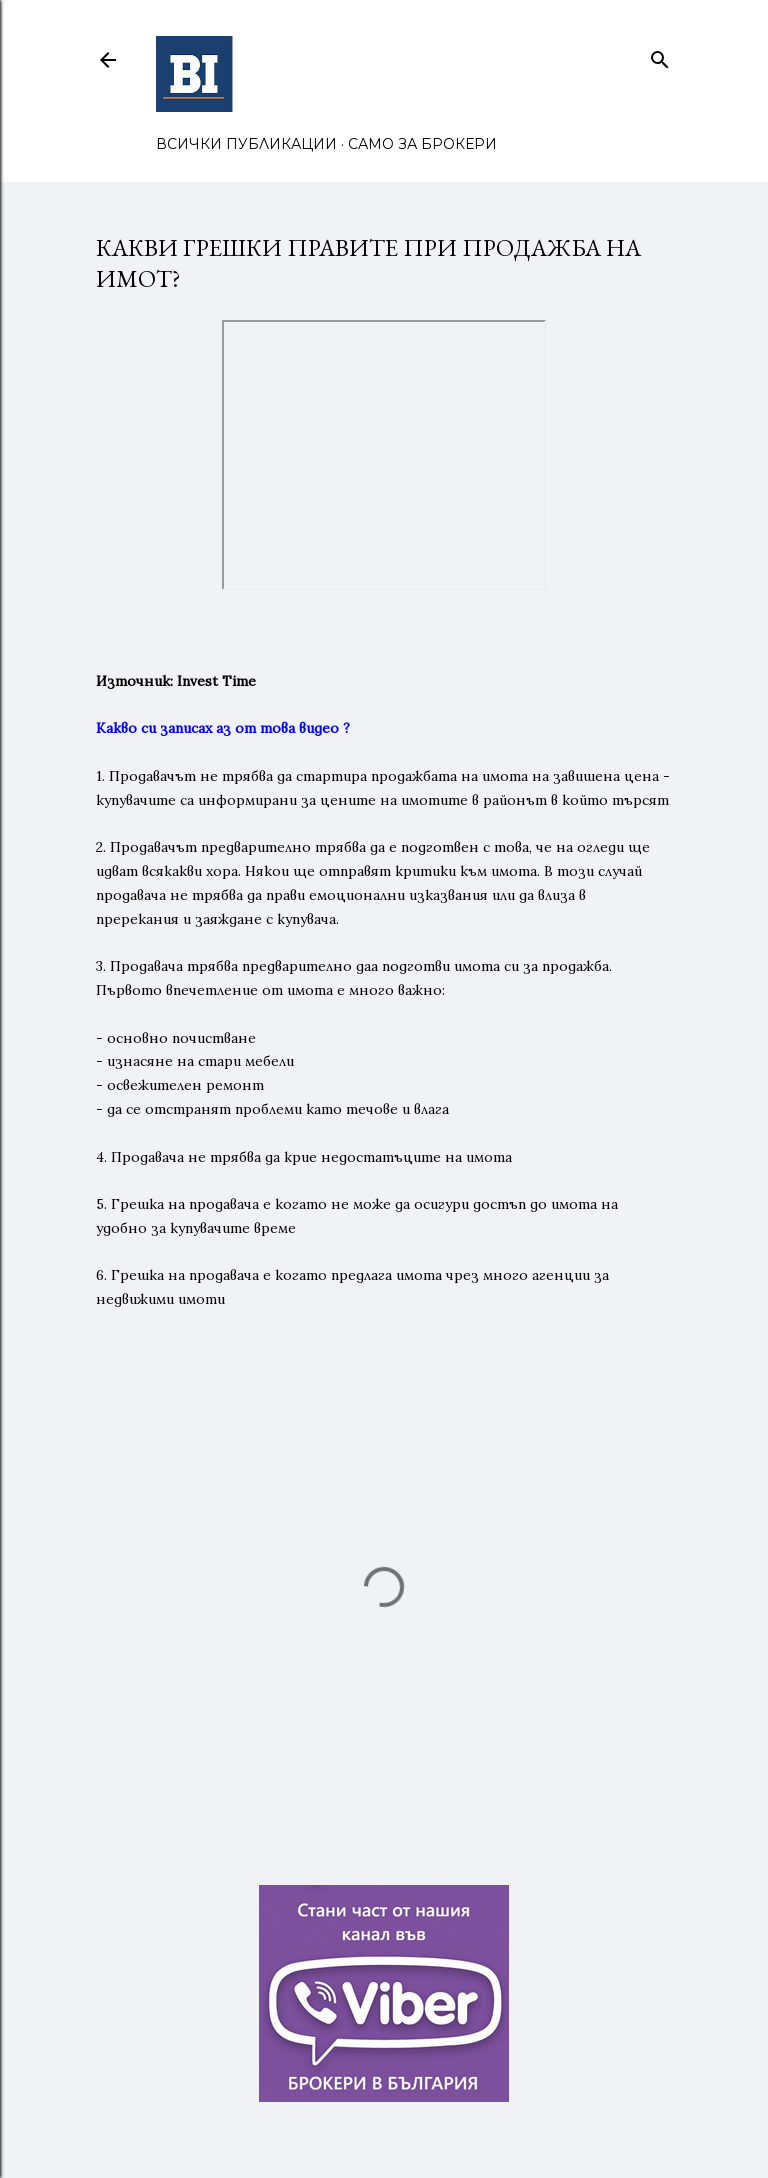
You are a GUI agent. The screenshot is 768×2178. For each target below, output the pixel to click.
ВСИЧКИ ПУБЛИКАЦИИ (246, 144)
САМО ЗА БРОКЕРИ (422, 144)
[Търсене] (660, 55)
